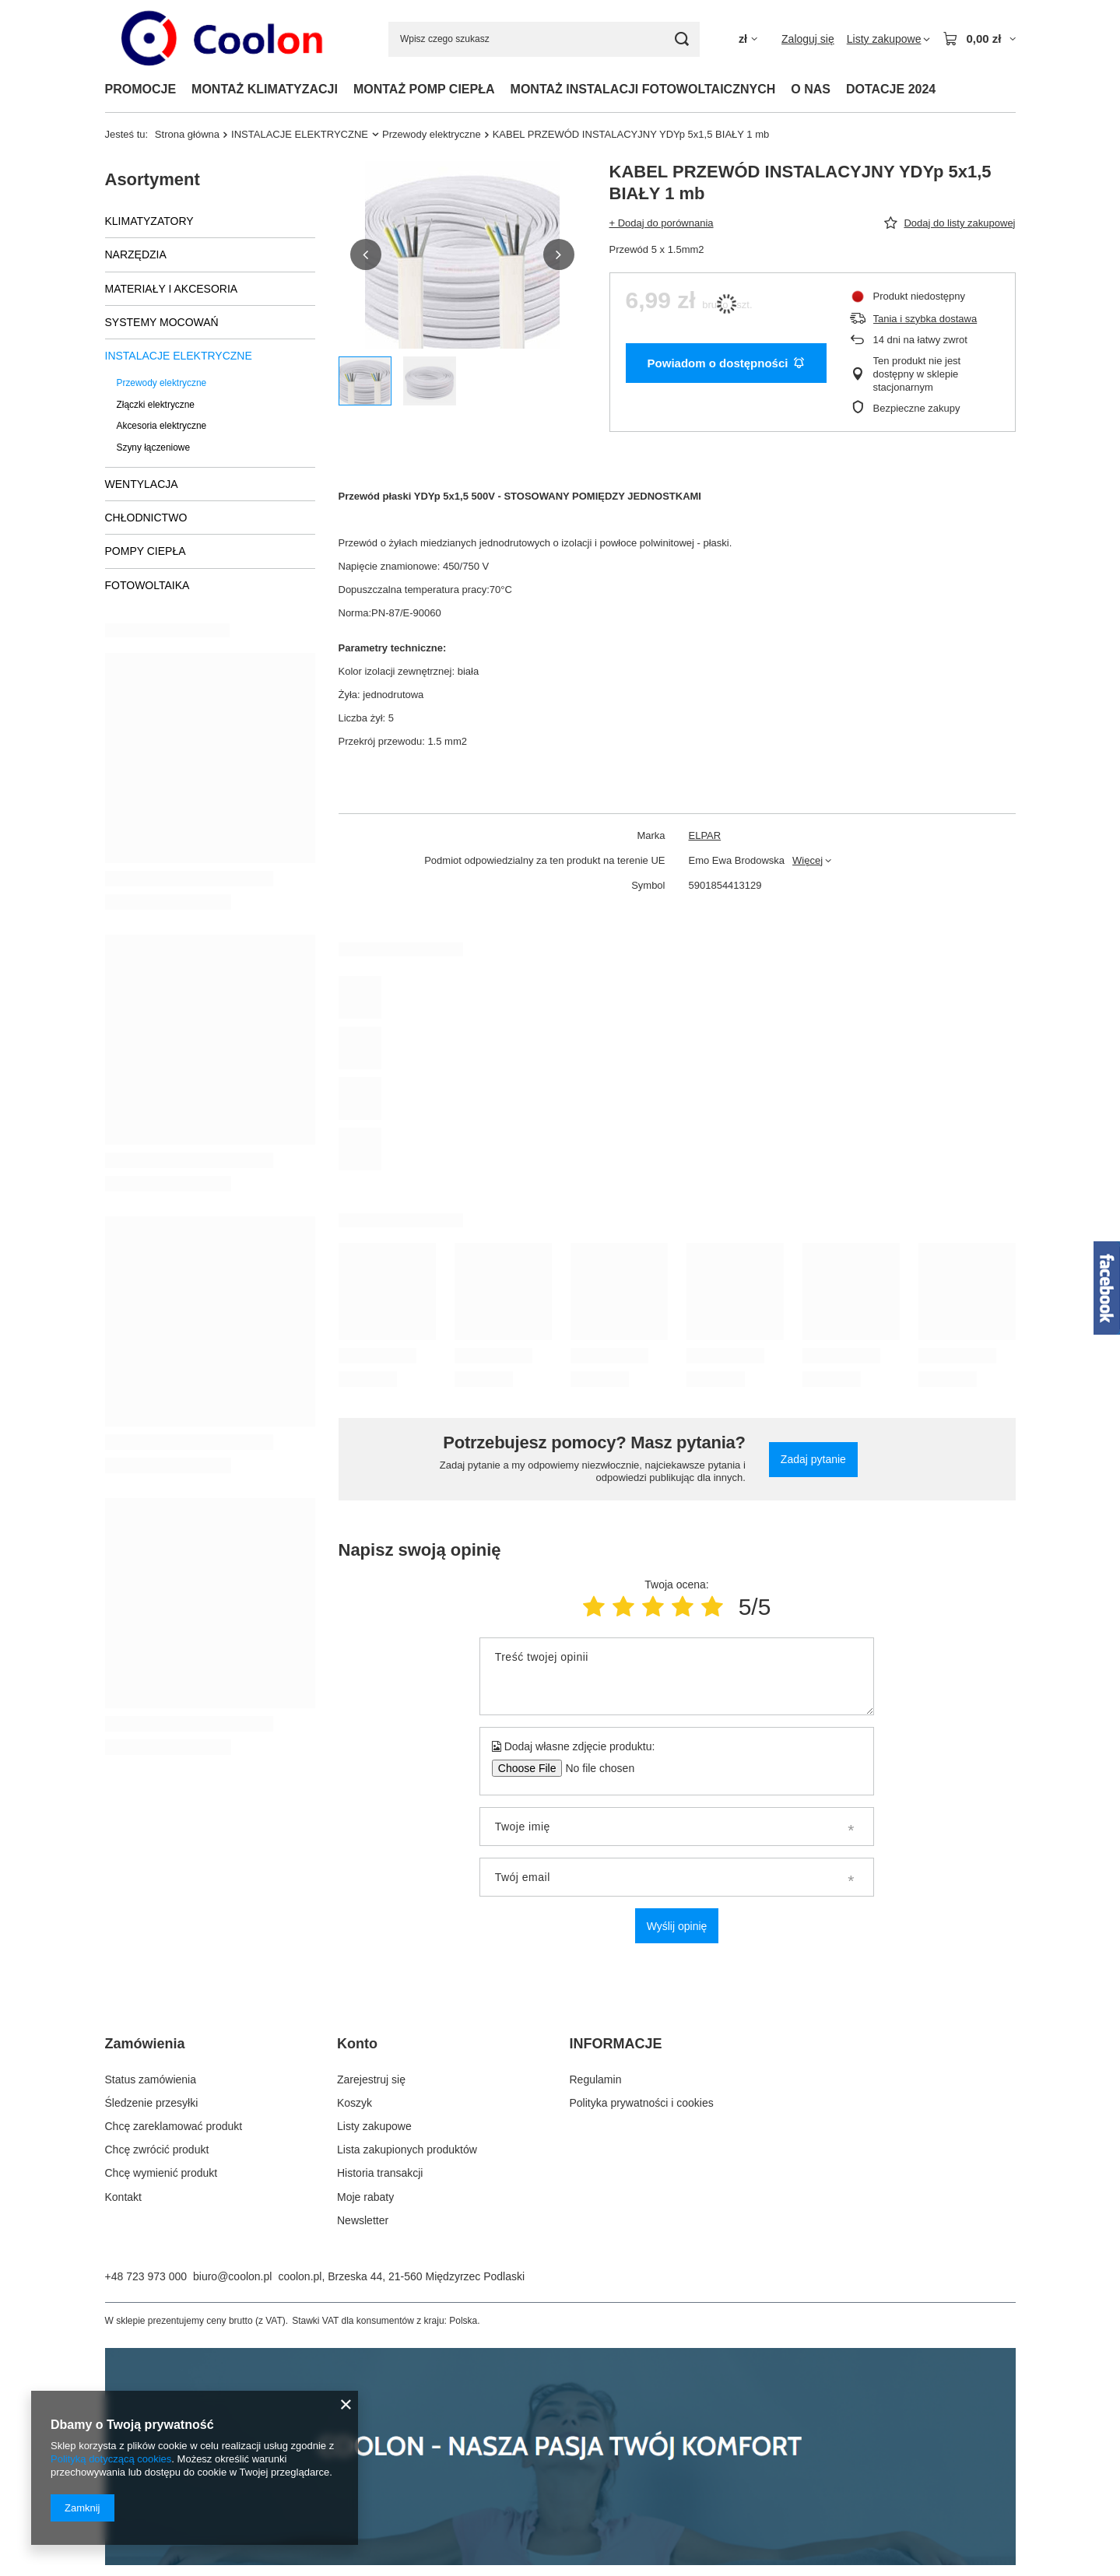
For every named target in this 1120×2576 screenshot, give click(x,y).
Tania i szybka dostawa (925, 319)
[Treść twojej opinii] (676, 1676)
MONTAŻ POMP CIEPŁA (424, 89)
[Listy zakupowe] (889, 39)
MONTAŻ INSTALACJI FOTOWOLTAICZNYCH (643, 89)
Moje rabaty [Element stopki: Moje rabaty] (365, 2197)
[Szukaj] (682, 39)
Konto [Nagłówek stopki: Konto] (357, 2043)
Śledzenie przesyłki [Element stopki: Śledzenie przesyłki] (151, 2103)
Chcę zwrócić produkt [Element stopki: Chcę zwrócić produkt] (157, 2149)
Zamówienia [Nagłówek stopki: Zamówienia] (145, 2043)
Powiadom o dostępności (726, 363)
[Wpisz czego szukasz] (544, 39)
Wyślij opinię (677, 1926)
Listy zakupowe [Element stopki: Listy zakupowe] (374, 2126)
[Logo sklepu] (224, 39)
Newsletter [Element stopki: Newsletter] (362, 2220)
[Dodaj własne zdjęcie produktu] (595, 1768)
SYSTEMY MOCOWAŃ (162, 322)
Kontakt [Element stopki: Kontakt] (123, 2197)
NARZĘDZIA (136, 254)
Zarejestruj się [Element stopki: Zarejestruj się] (371, 2079)
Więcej (807, 860)
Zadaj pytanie (813, 1459)
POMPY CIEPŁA (145, 551)
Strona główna (187, 134)
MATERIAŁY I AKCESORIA (171, 289)
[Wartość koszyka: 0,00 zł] (979, 39)
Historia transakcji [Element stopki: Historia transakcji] (380, 2173)
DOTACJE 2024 (891, 89)
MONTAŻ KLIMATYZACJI (264, 89)
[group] (462, 255)
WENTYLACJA (141, 484)
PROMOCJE (141, 89)
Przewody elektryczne (431, 134)
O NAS (810, 89)
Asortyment (152, 179)
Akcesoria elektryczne (162, 425)
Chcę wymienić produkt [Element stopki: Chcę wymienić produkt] (161, 2173)
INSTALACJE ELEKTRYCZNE (299, 134)
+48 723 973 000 (146, 2276)
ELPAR (705, 835)
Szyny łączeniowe (154, 447)
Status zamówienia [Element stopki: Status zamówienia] (151, 2079)
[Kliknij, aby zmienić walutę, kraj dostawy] (748, 39)
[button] (365, 254)
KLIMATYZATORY (149, 221)
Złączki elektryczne (156, 404)
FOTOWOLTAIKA (147, 585)
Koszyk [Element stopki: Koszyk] (354, 2103)
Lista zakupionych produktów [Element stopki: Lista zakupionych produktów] (407, 2149)
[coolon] (560, 2561)
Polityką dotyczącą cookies (111, 2459)
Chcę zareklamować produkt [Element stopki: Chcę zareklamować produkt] (174, 2126)
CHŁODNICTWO (146, 517)
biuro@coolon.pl (232, 2276)
